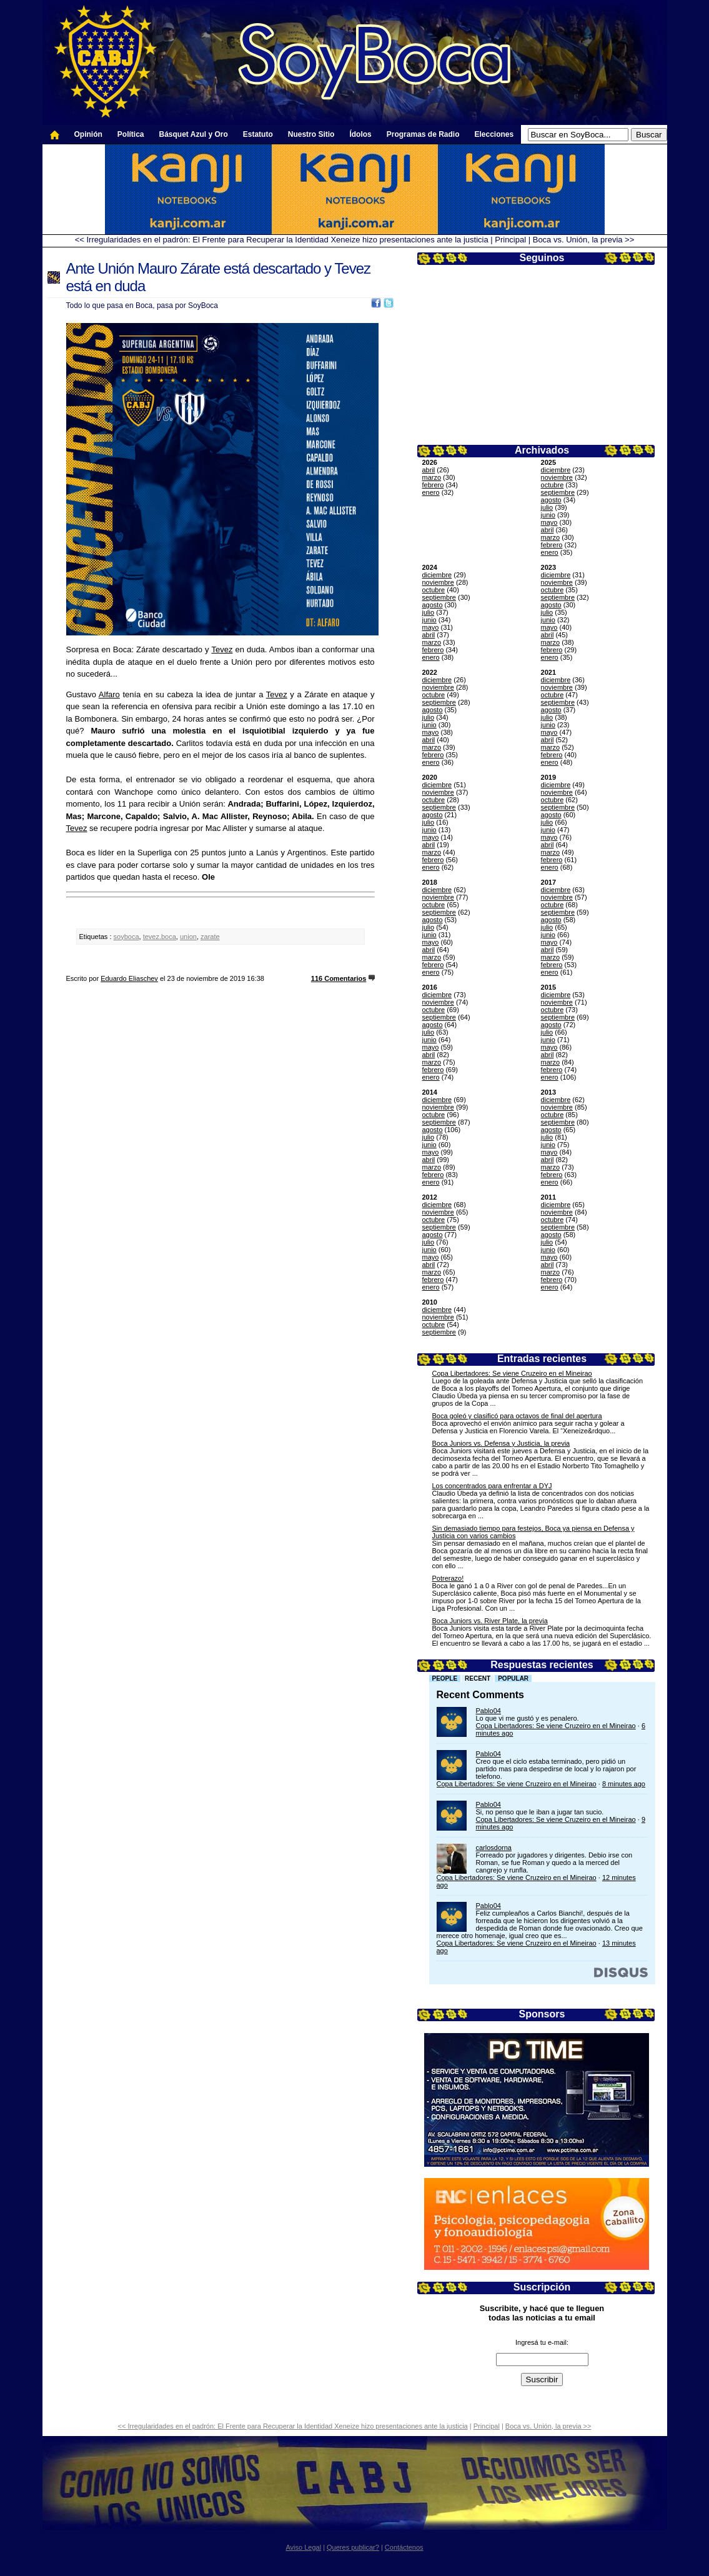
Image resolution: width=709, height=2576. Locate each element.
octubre (552, 485)
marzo (432, 477)
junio (548, 515)
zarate (210, 936)
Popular (513, 1678)
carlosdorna (494, 1847)
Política (130, 134)
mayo (549, 522)
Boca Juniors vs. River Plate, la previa (490, 1620)
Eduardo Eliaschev (129, 978)
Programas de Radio (423, 134)
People (445, 1678)
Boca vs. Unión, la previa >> (584, 239)
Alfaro (109, 694)
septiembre (558, 492)
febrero (433, 485)
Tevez (221, 649)
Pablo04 (488, 1710)
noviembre (557, 477)
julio (547, 507)
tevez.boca (159, 936)
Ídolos (360, 134)
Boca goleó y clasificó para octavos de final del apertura (517, 1416)
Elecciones (493, 134)
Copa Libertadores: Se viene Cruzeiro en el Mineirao (512, 1373)
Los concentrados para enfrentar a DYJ (492, 1485)
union (188, 936)
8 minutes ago (623, 1784)
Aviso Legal (303, 2547)
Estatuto (258, 134)
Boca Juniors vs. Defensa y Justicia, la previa (501, 1443)
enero (431, 492)
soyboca (126, 936)
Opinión (88, 134)
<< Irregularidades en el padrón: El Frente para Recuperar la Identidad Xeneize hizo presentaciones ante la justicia (281, 239)
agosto (551, 500)
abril (428, 470)
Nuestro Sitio (311, 134)
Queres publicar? (353, 2547)
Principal (510, 239)
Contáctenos (404, 2547)
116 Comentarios (339, 978)
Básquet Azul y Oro (193, 134)
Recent (477, 1678)
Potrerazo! (448, 1578)
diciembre (556, 470)
